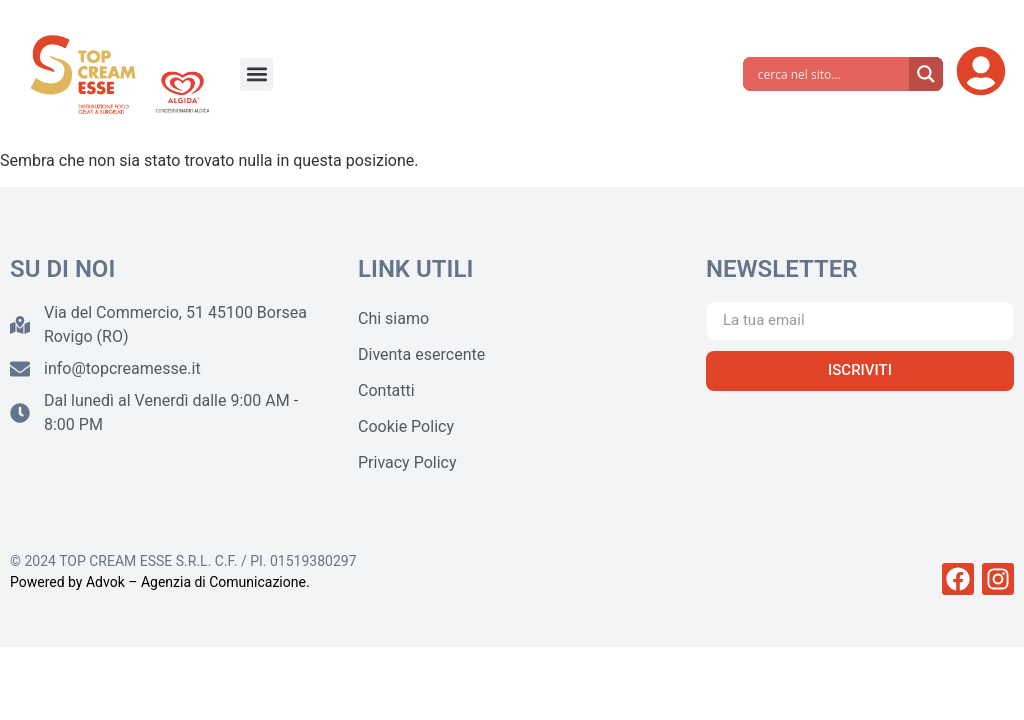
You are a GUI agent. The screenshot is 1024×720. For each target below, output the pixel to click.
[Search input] (831, 74)
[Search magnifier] (926, 74)
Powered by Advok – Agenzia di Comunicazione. (160, 582)
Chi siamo (393, 318)
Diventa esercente (421, 354)
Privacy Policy (407, 462)
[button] (256, 74)
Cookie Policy (406, 426)
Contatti (386, 390)
